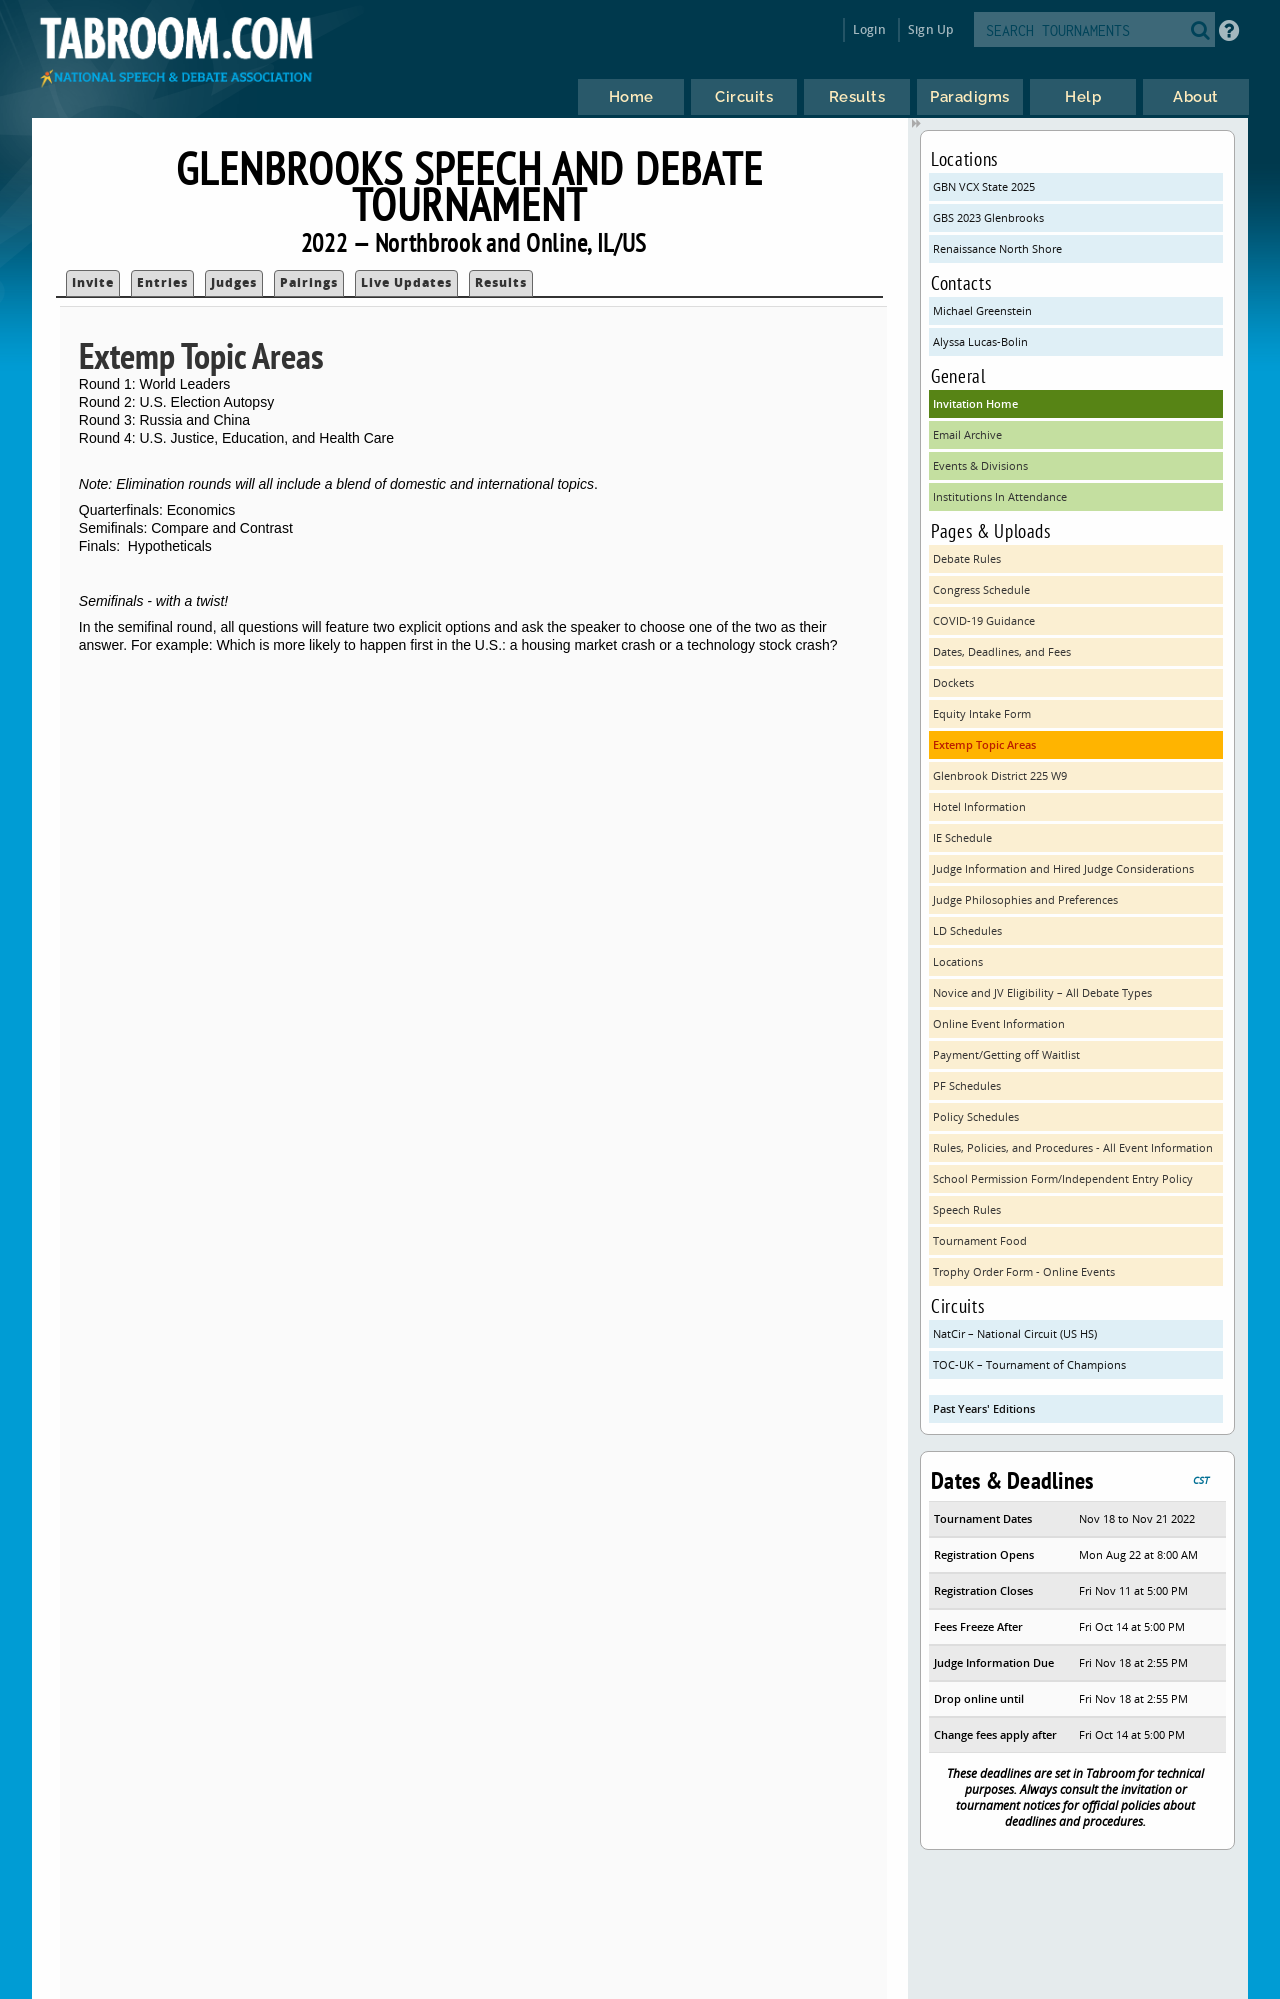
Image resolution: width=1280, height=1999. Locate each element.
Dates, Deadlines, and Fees (1002, 651)
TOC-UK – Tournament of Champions (1029, 1364)
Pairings (309, 282)
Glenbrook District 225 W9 (1000, 775)
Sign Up (930, 29)
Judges (234, 282)
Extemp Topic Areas (984, 744)
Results (501, 282)
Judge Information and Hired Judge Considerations (1063, 868)
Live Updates (406, 282)
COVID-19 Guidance (984, 620)
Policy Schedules (976, 1116)
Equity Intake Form (982, 713)
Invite (93, 282)
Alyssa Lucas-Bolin (980, 341)
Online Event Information (999, 1023)
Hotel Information (979, 806)
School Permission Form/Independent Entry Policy (1063, 1178)
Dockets (953, 682)
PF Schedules (967, 1085)
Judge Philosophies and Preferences (1025, 899)
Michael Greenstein (982, 310)
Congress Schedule (981, 589)
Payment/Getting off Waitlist (1006, 1054)
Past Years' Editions (984, 1408)
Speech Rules (967, 1209)
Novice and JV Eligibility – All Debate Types (1042, 992)
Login (869, 29)
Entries (162, 282)
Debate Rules (967, 558)
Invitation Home (975, 403)
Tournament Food (980, 1240)
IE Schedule (962, 837)
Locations (958, 961)
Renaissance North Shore (997, 248)
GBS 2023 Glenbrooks (988, 217)
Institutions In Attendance (1000, 496)
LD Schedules (967, 930)
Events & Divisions (980, 465)
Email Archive (967, 434)
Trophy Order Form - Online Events (1024, 1271)
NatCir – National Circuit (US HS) (1015, 1333)
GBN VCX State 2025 (984, 186)
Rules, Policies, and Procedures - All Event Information (1073, 1147)
